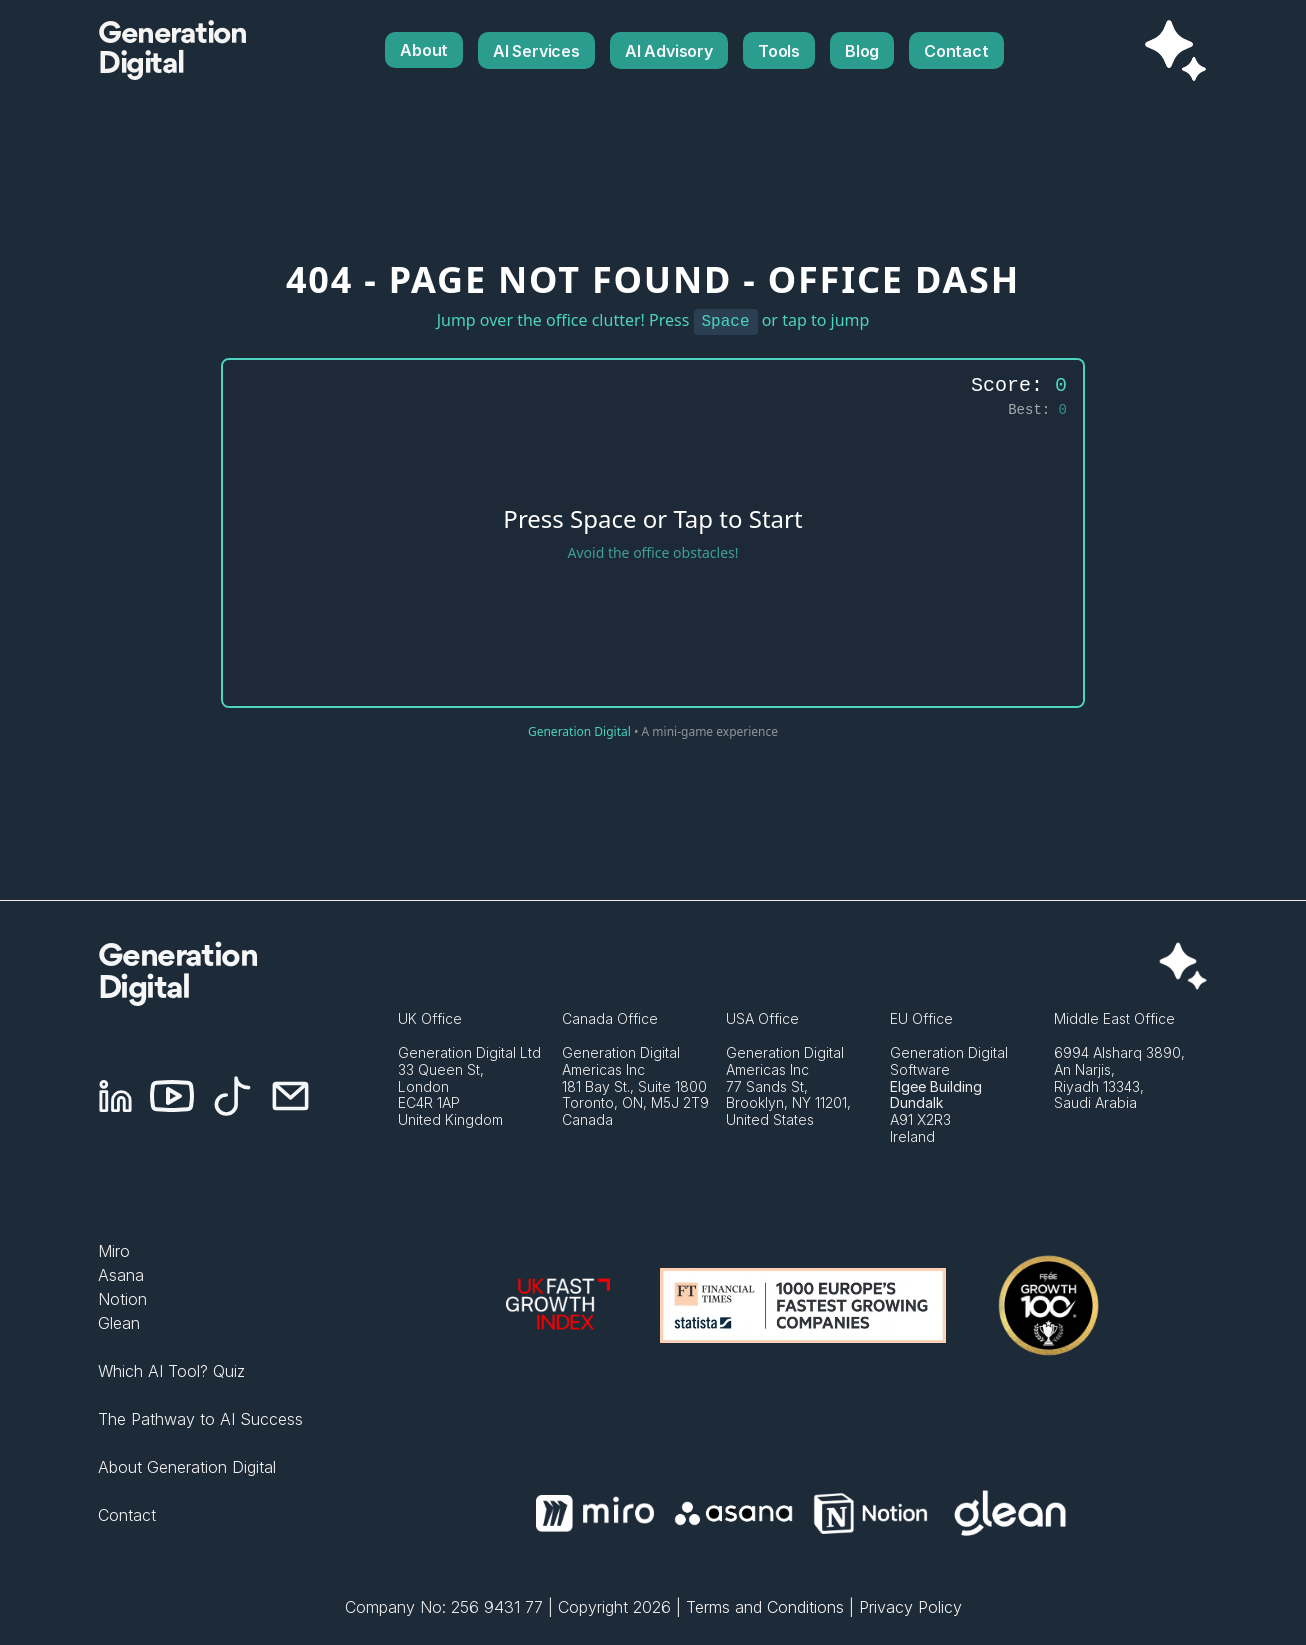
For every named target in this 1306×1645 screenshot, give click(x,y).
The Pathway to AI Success (200, 1419)
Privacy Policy (910, 1607)
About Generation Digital (187, 1467)
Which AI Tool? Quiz (171, 1371)
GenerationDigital (172, 50)
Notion (122, 1299)
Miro (114, 1251)
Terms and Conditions (765, 1607)
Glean (119, 1323)
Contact (127, 1515)
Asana (121, 1275)
